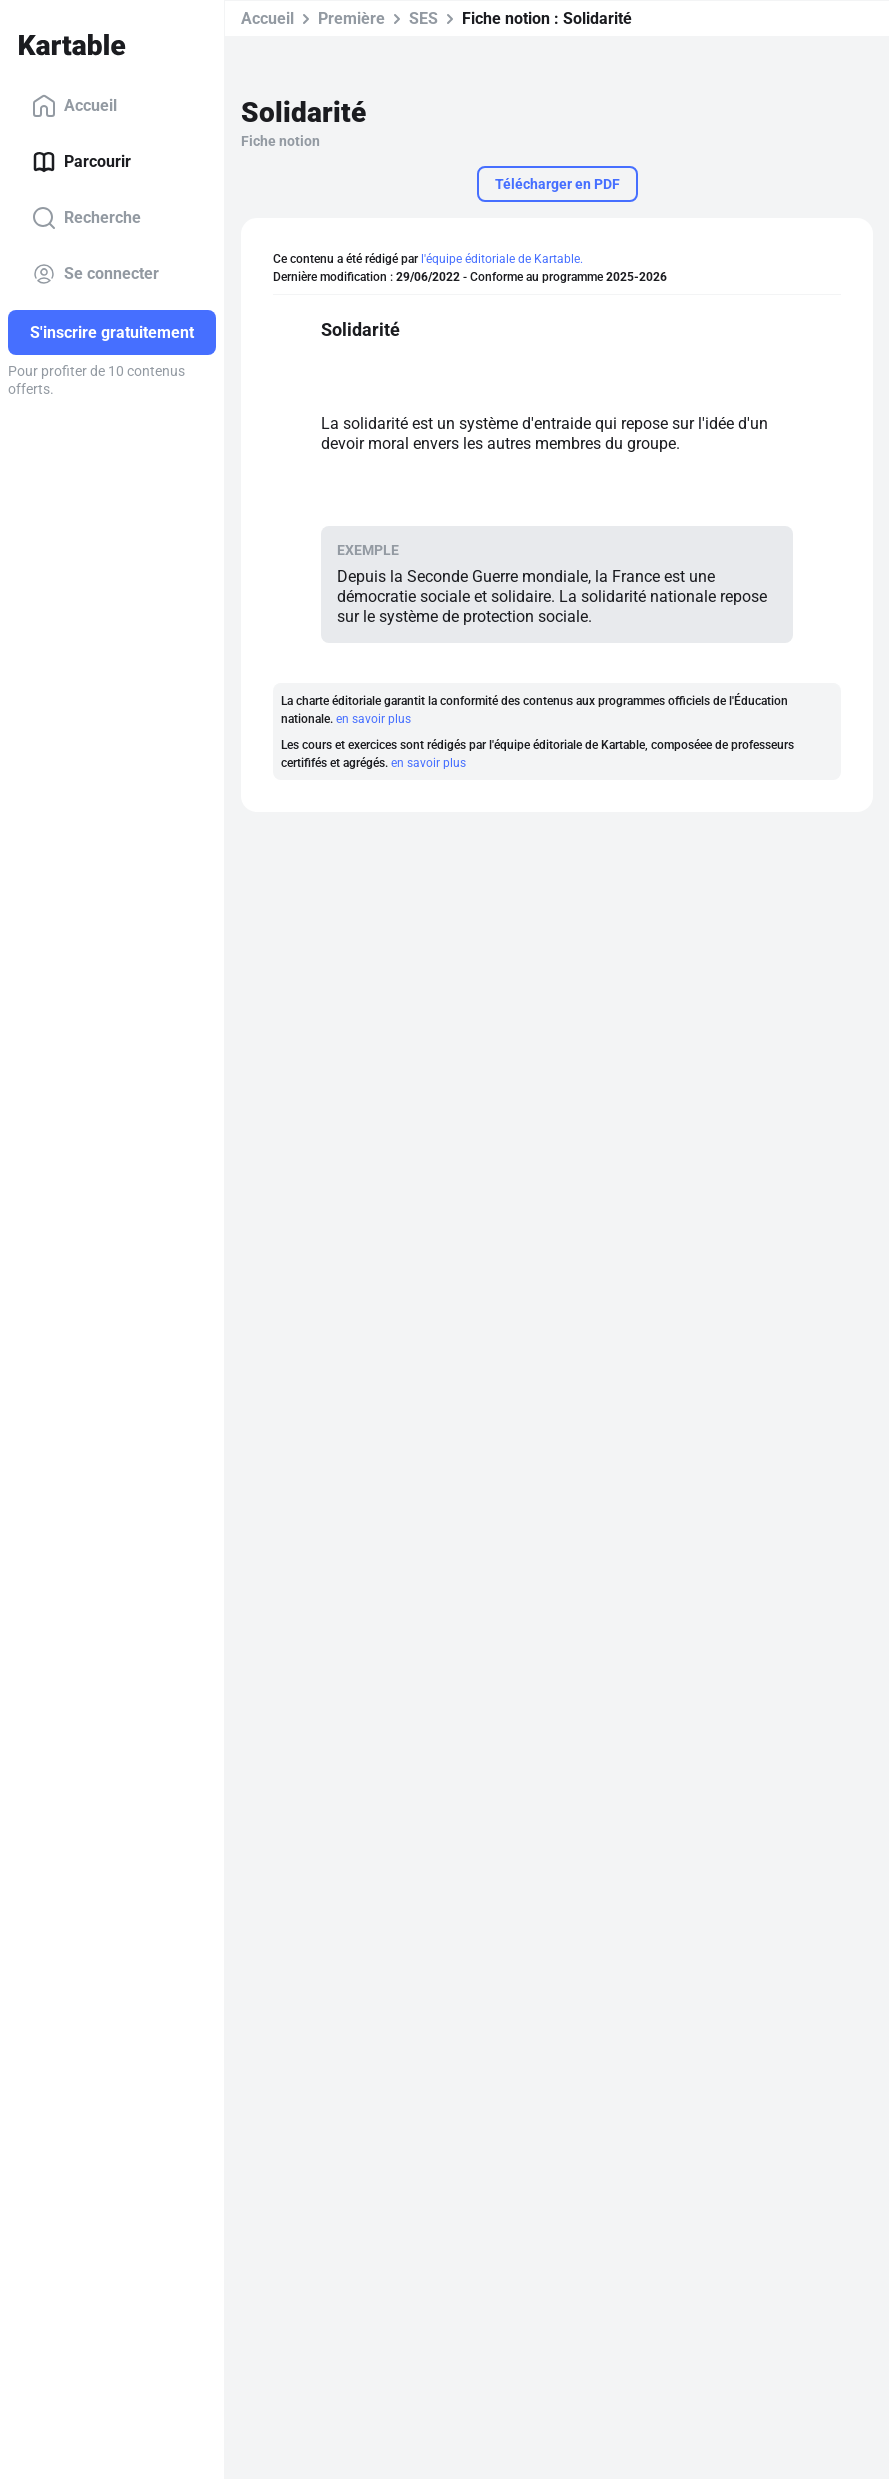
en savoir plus (373, 719)
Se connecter (95, 274)
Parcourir (81, 162)
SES (423, 18)
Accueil (74, 106)
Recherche (86, 218)
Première (351, 18)
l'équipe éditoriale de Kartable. (502, 259)
